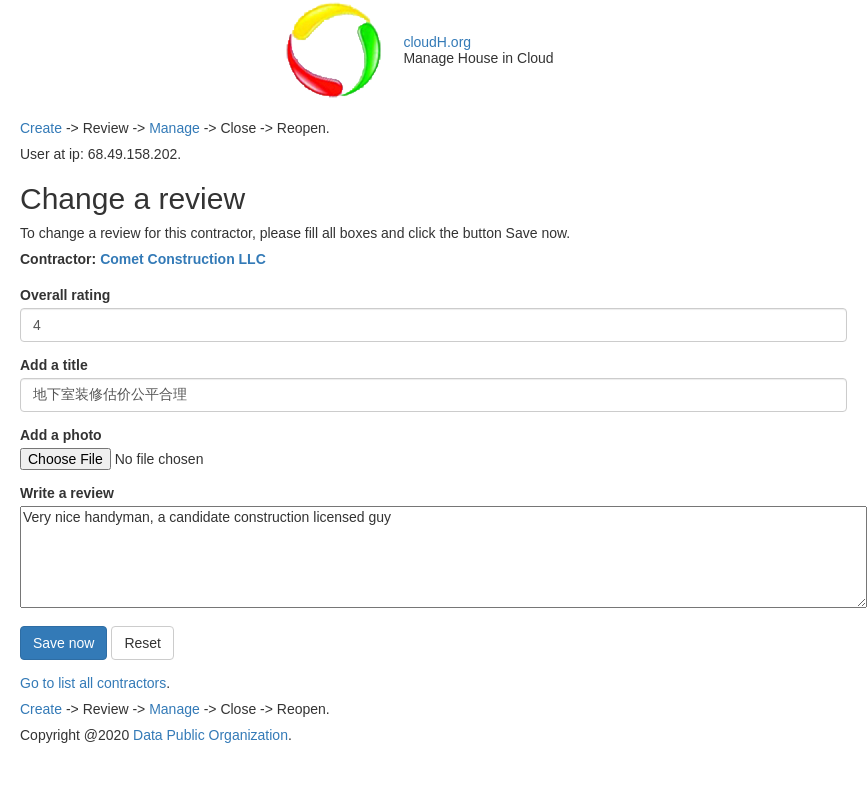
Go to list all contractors (93, 683)
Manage (174, 128)
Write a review (67, 493)
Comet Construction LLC (183, 259)
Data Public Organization (210, 735)
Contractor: (143, 259)
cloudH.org (437, 42)
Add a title (54, 365)
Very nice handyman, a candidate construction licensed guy (443, 557)
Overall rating (65, 295)
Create (41, 128)
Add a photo (61, 435)
